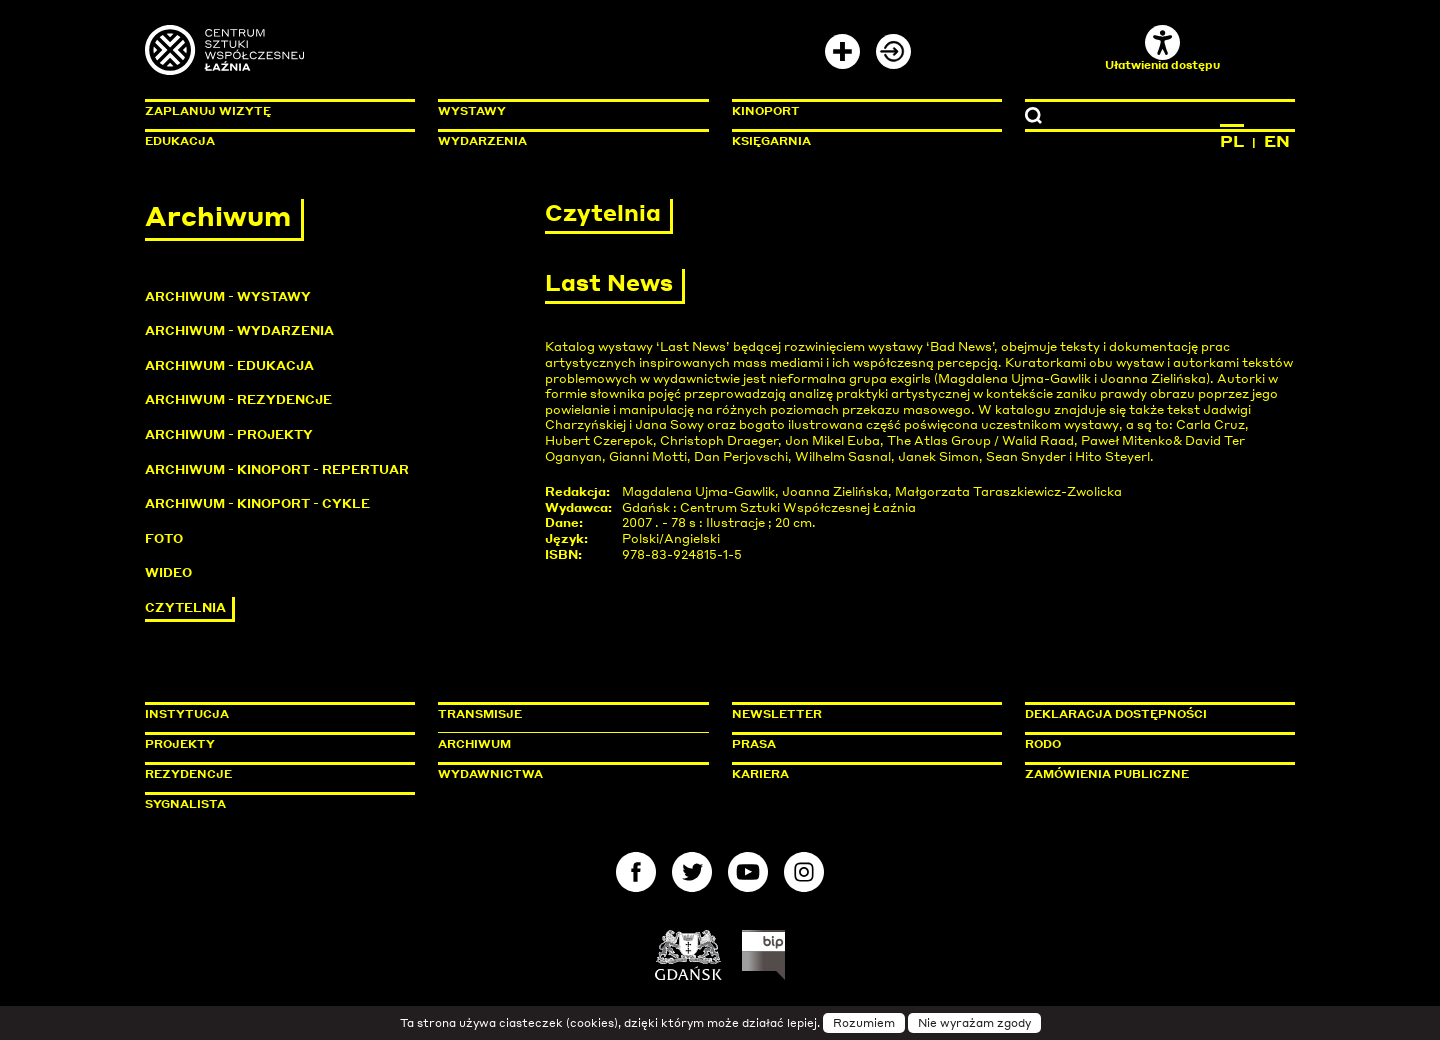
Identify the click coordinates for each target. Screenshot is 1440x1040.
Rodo (1043, 744)
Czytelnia (185, 607)
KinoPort (766, 111)
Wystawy (472, 111)
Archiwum (474, 744)
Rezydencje (188, 774)
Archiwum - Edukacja (229, 365)
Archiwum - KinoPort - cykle (257, 503)
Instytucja (187, 714)
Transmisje (565, 714)
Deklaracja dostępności (1116, 714)
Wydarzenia (482, 141)
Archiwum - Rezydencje (238, 399)
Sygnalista (185, 804)
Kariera (760, 774)
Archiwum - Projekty (229, 434)
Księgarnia (771, 141)
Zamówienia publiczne (1152, 774)
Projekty (180, 744)
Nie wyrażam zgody (974, 1023)
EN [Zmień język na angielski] (1277, 141)
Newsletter (777, 714)
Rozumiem (864, 1023)
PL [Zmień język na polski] (1232, 141)
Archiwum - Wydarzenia (239, 330)
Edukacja (180, 141)
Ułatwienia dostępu (1162, 48)
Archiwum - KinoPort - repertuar (277, 469)
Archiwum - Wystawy (228, 296)
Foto (164, 538)
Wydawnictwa (490, 774)
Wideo (168, 572)
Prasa (754, 744)
